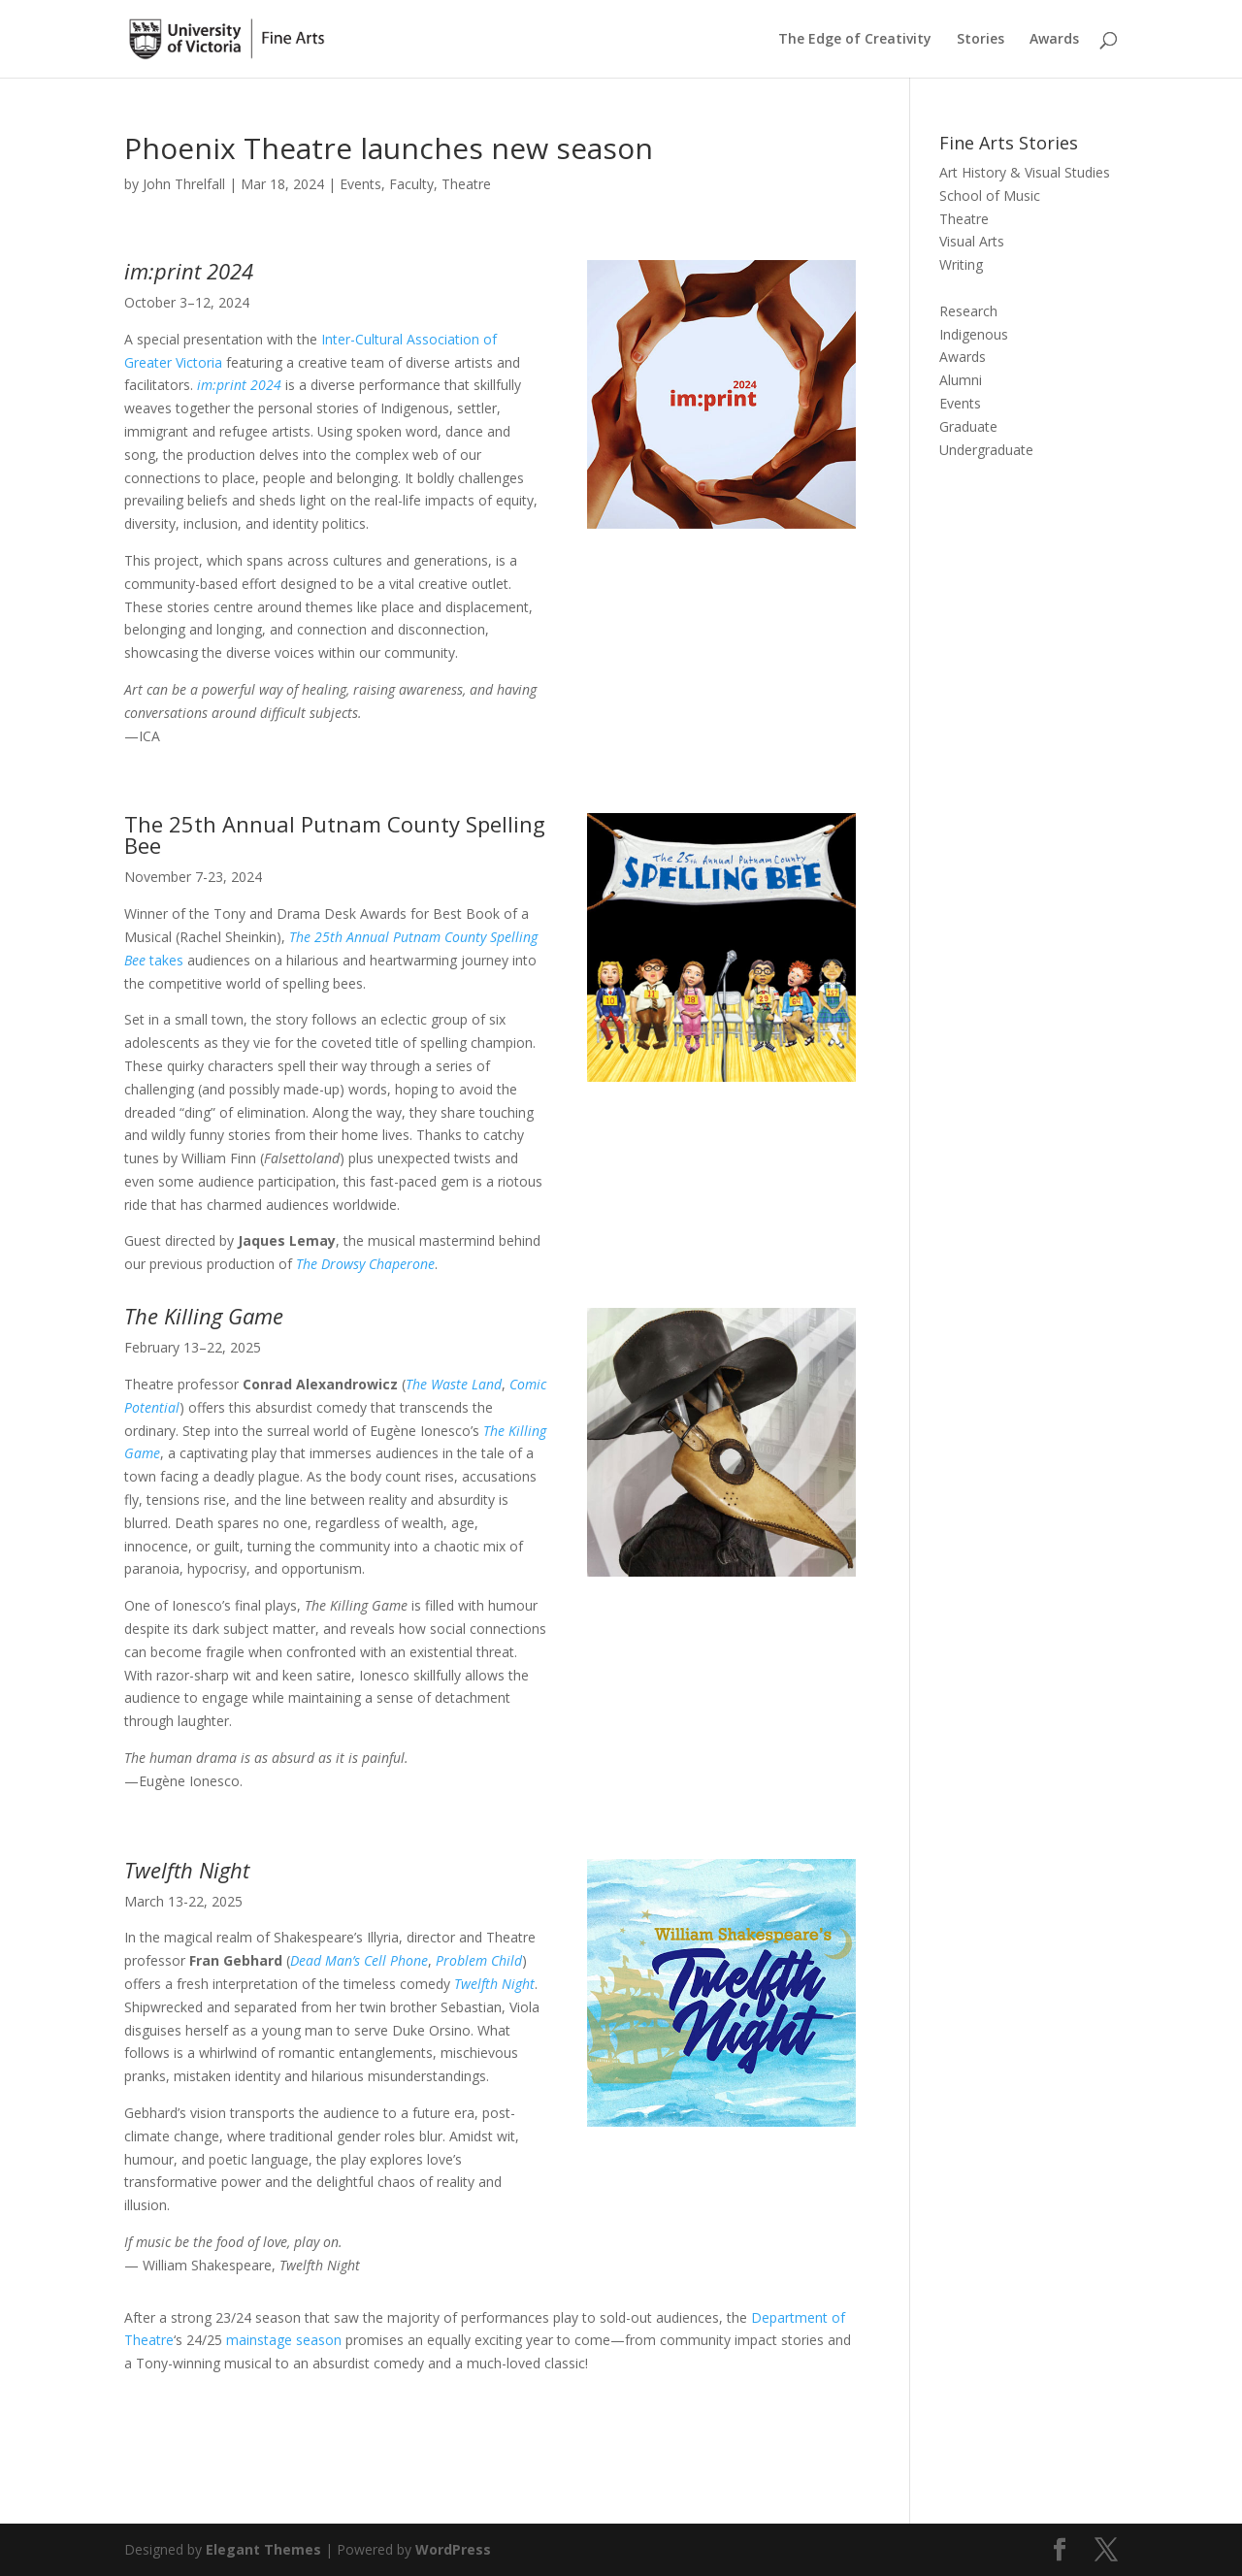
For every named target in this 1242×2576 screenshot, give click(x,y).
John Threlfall (184, 184)
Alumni (960, 380)
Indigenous (973, 334)
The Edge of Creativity (855, 40)
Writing (961, 264)
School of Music (989, 195)
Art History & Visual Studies (1024, 172)
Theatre (466, 184)
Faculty (411, 184)
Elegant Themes (263, 2549)
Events (360, 184)
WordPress (453, 2549)
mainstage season (282, 2340)
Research (968, 311)
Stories (980, 40)
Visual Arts (971, 241)
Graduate (968, 426)
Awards (1054, 40)
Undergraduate (986, 449)
